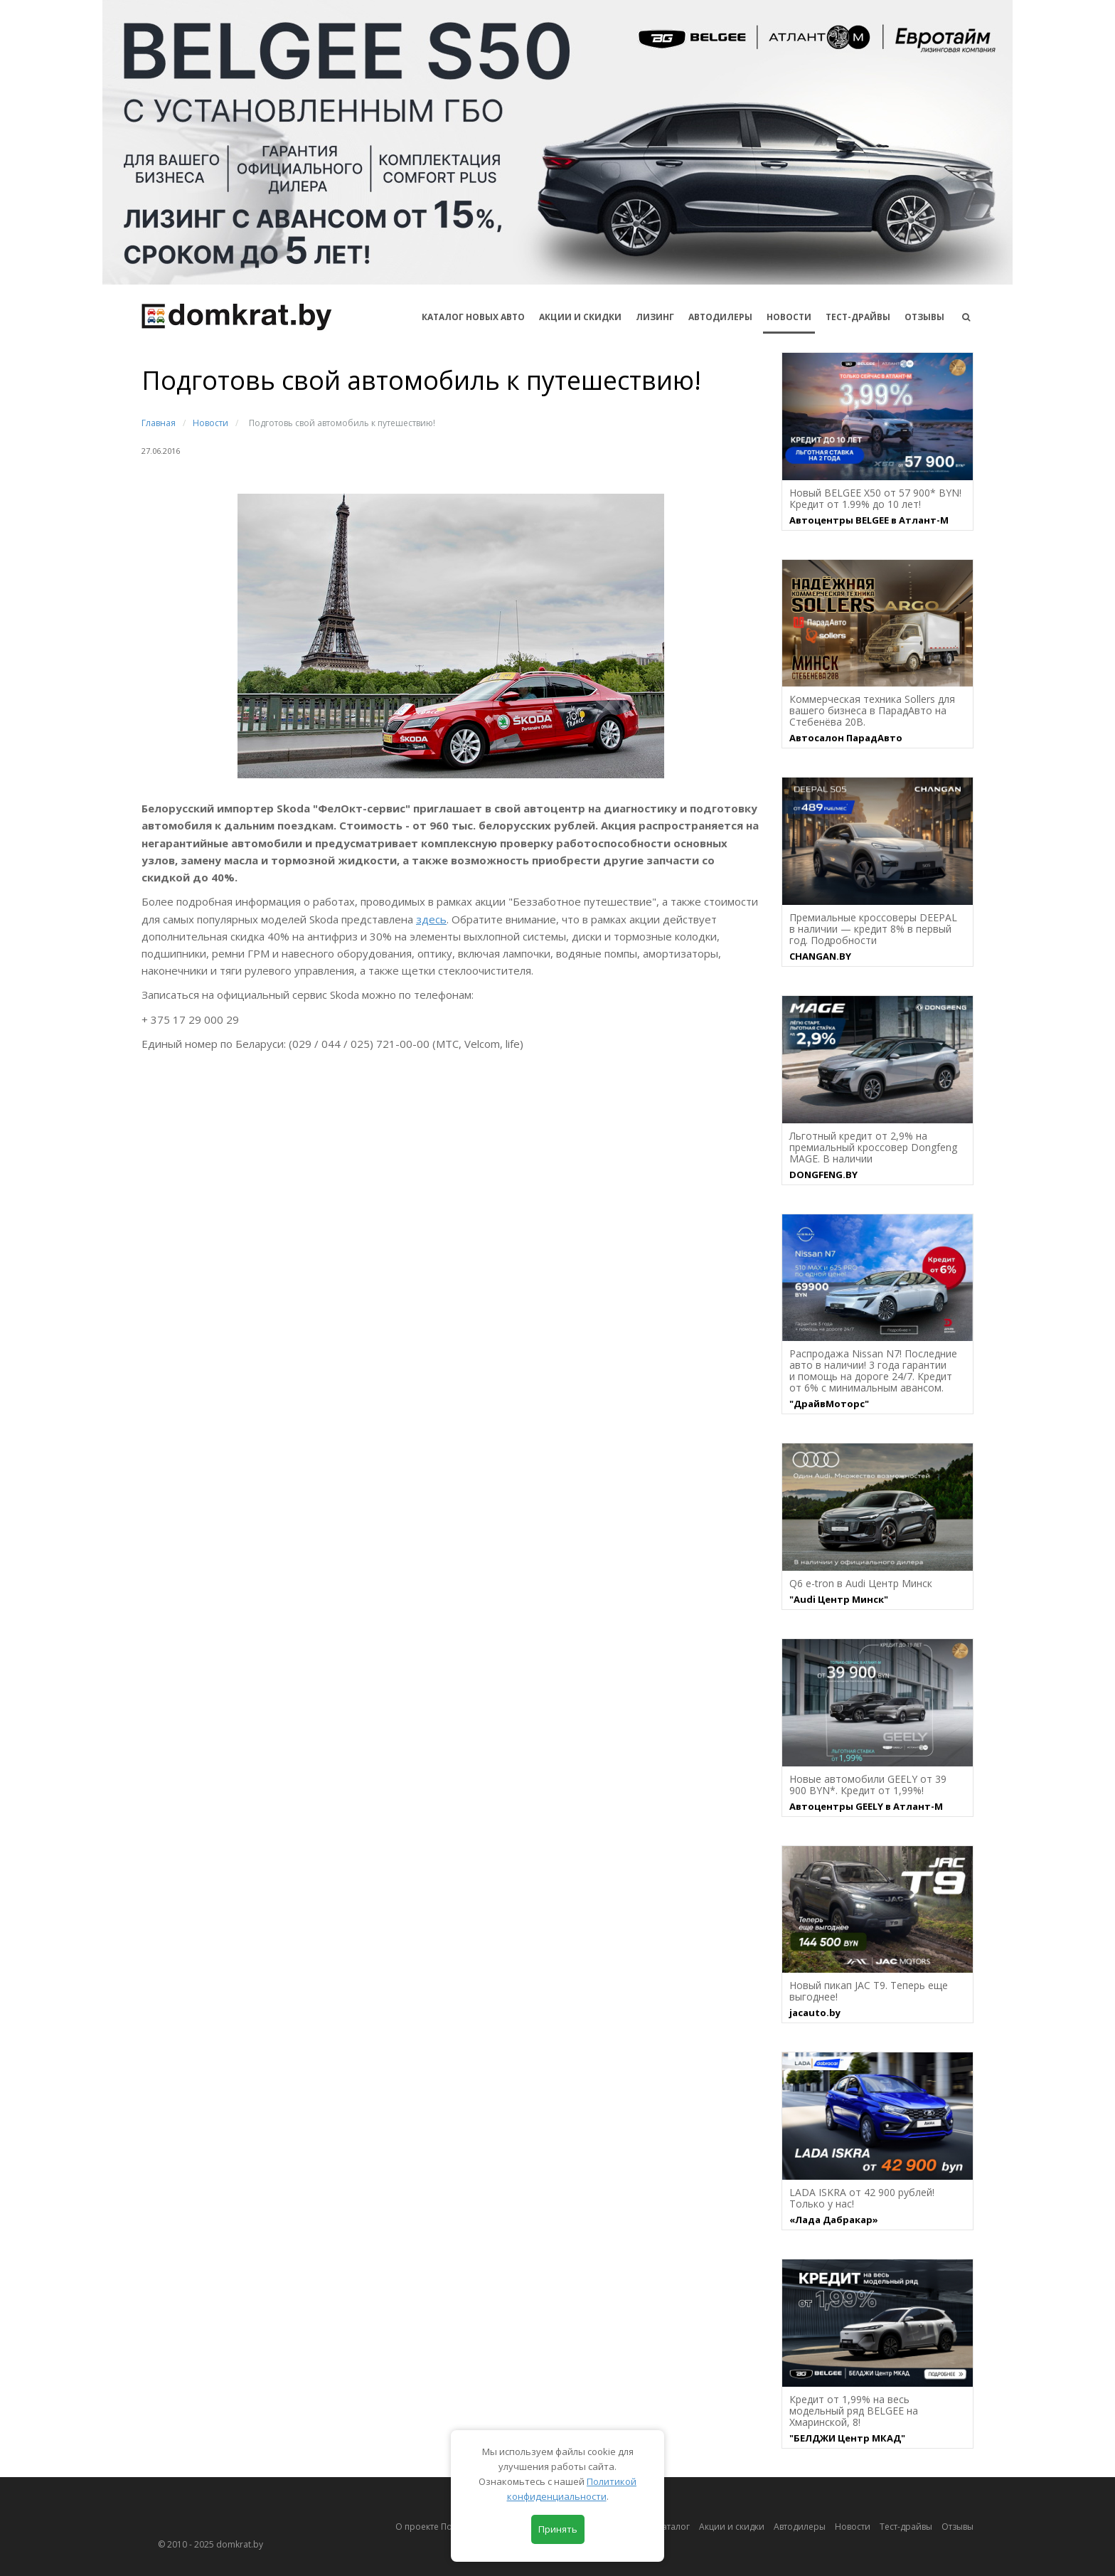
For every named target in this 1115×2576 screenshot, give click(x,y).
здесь (431, 919)
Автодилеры (720, 317)
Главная (159, 423)
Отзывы (924, 317)
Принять (557, 2529)
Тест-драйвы (858, 317)
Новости (789, 317)
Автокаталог (664, 2527)
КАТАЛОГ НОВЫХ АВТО (473, 317)
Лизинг (655, 317)
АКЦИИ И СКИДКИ (580, 317)
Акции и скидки (731, 2527)
